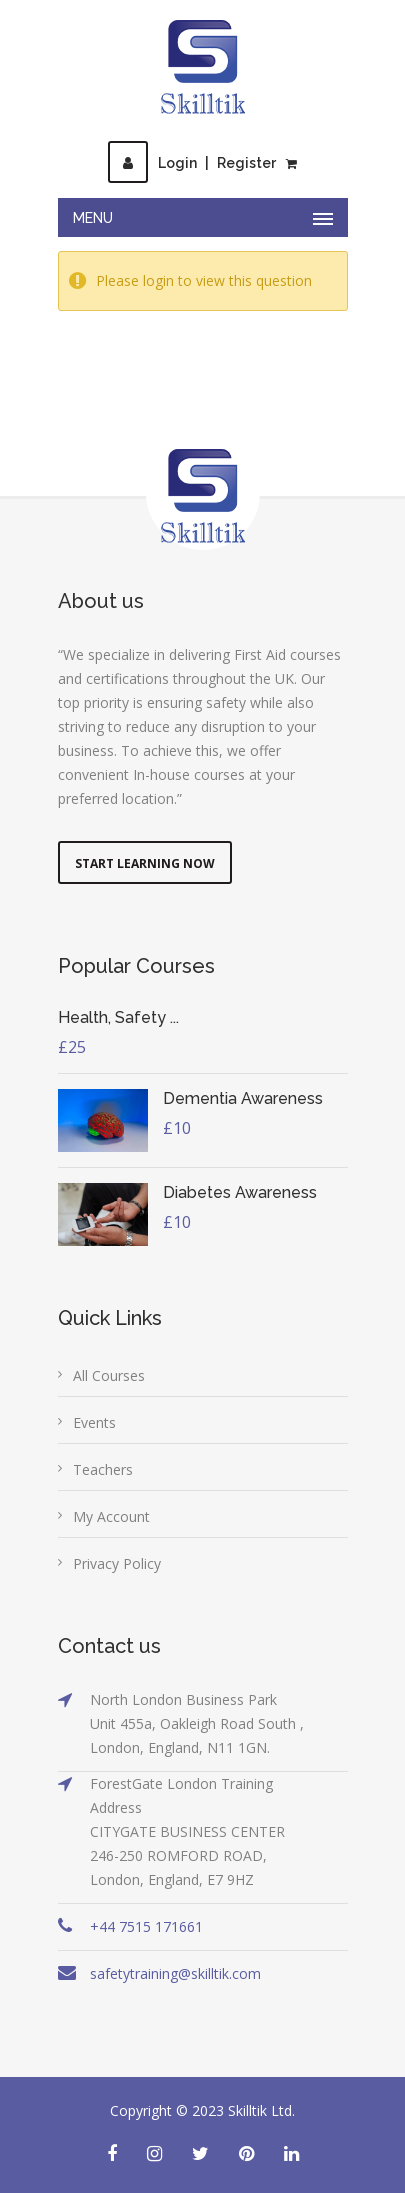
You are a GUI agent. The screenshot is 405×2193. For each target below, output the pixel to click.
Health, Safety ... (118, 1017)
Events (94, 1422)
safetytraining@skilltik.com (175, 1973)
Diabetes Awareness (240, 1192)
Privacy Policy (117, 1563)
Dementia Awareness (243, 1098)
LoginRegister (192, 163)
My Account (111, 1516)
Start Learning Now (145, 863)
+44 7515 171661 (146, 1926)
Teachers (103, 1469)
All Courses (109, 1375)
